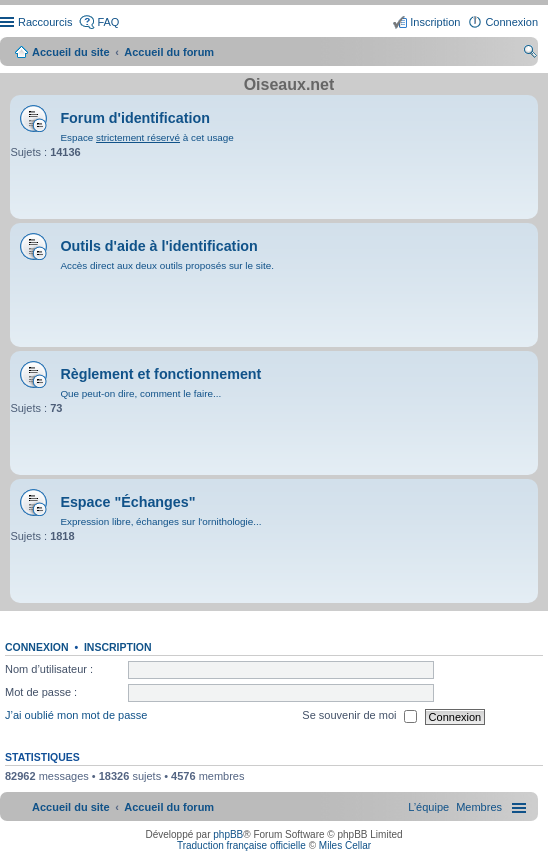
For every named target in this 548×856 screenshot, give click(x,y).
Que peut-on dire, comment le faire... (140, 393)
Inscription (118, 647)
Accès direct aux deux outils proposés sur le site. (167, 265)
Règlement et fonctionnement (160, 374)
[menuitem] (479, 807)
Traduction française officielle (241, 845)
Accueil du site (71, 52)
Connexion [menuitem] (511, 22)
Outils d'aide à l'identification (158, 246)
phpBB (228, 834)
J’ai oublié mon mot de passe (76, 716)
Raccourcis (45, 22)
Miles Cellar (345, 845)
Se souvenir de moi (359, 717)
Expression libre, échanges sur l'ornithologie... (160, 521)
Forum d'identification (135, 118)
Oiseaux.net (289, 84)
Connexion (37, 647)
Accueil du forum (169, 52)
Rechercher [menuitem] (530, 54)
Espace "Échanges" (127, 502)
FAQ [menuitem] (108, 22)
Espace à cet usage (146, 137)
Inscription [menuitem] (435, 22)
